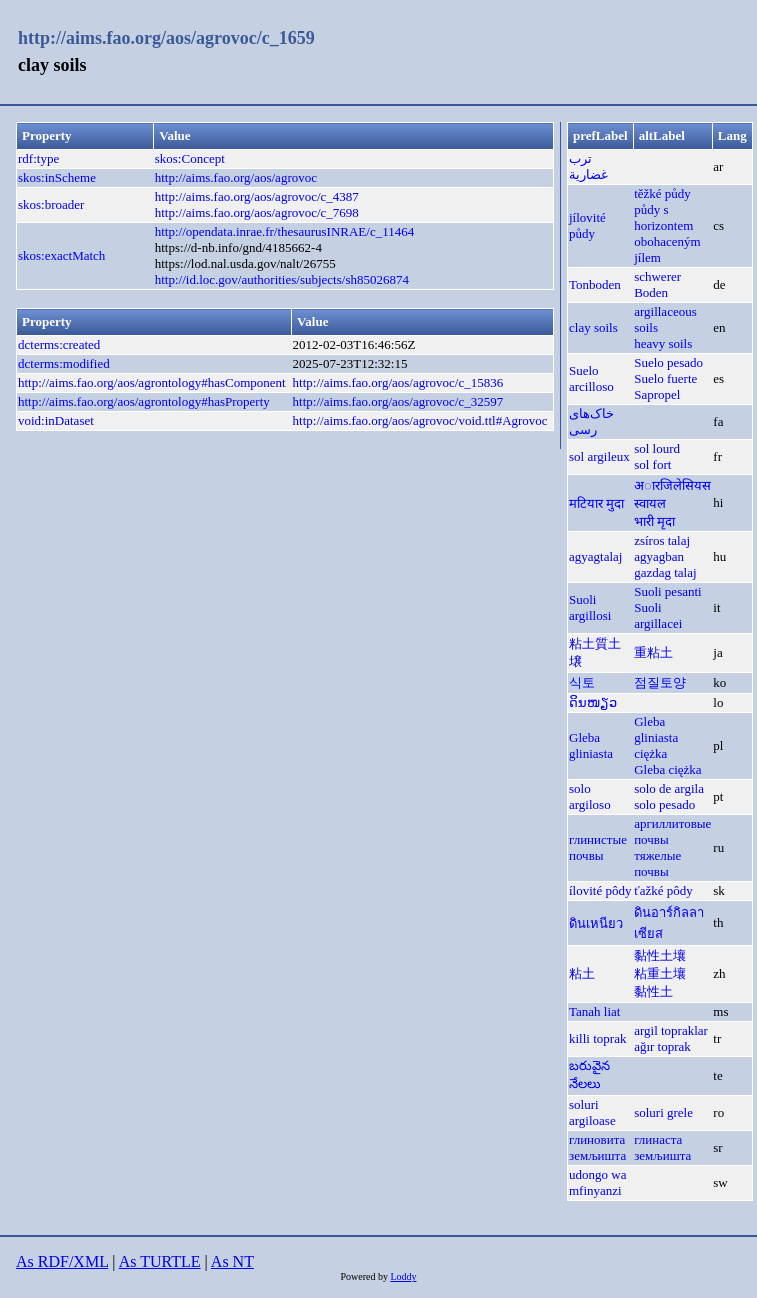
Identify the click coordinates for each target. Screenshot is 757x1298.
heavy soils (663, 343)
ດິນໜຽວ (593, 702)
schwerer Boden (657, 284)
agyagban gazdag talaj (665, 564)
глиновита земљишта (597, 1147)
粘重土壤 (660, 973)
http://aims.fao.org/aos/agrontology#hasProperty (144, 401)
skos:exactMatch (61, 255)
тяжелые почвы (657, 863)
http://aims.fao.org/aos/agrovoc (236, 177)
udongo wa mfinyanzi (597, 1182)
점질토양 (660, 682)
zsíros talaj (662, 540)
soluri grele (663, 1112)
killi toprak (597, 1038)
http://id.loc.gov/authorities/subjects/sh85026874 (282, 279)
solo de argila (669, 788)
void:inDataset (56, 420)
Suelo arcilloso (591, 378)
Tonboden (595, 284)
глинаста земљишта (662, 1147)
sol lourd (657, 448)
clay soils (593, 327)
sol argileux (599, 456)
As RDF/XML (62, 1261)
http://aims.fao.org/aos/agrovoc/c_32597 (398, 401)
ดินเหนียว (596, 923)
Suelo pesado (668, 362)
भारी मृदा (654, 521)
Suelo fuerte (665, 378)
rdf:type (38, 158)
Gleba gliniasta (591, 745)
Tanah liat (594, 1011)
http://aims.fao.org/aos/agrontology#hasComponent (152, 382)
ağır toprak (662, 1046)
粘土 (582, 973)
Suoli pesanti (668, 591)
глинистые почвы (598, 847)
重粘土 (653, 652)
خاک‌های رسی (591, 421)
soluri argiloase (592, 1112)
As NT (232, 1261)
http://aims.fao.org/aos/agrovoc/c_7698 (257, 212)
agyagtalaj (595, 556)
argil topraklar (671, 1030)
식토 (582, 682)
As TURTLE (160, 1261)
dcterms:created (59, 344)
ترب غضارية (588, 166)
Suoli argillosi (590, 607)
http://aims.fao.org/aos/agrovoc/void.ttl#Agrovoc (420, 420)
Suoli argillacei (658, 615)
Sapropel (657, 394)
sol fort (652, 464)
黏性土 (653, 991)
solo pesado (664, 804)
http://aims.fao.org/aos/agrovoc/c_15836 (398, 382)
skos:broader (51, 204)
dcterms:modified (64, 363)
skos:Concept (190, 158)
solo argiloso (590, 796)
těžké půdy (662, 193)
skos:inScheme (57, 177)
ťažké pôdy (663, 890)
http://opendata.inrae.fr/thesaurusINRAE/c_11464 (284, 231)
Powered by (365, 1276)
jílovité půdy (587, 225)
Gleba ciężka (667, 769)
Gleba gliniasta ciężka (656, 737)
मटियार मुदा (596, 503)
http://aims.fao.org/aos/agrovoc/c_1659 (166, 38)
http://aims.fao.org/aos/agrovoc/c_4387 (257, 196)
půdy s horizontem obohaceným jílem (667, 233)
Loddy (403, 1276)
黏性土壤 (660, 955)
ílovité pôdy (600, 890)
